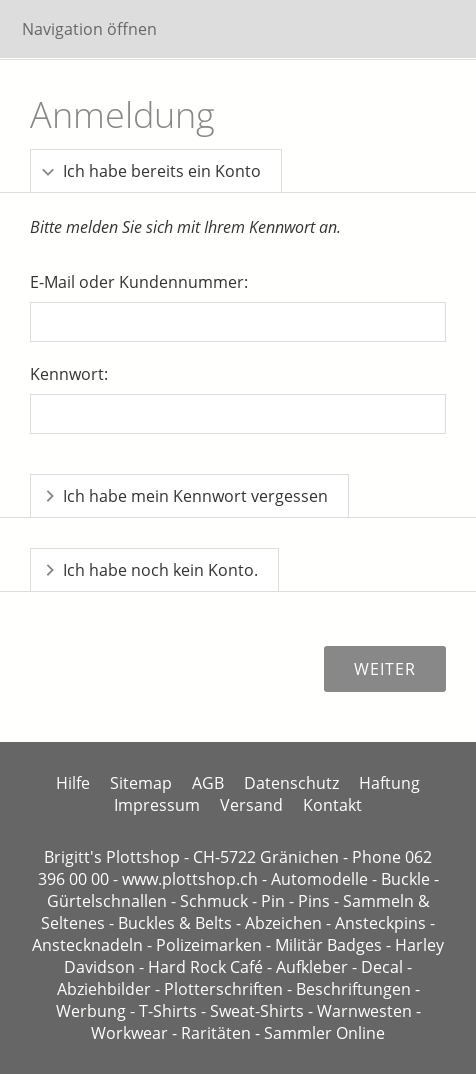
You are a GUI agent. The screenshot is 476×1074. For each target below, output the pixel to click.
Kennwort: (69, 374)
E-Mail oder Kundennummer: (139, 282)
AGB (208, 783)
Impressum (157, 805)
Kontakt (332, 805)
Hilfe (73, 783)
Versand (251, 805)
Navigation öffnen (89, 29)
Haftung (389, 783)
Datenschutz (291, 783)
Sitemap (141, 783)
